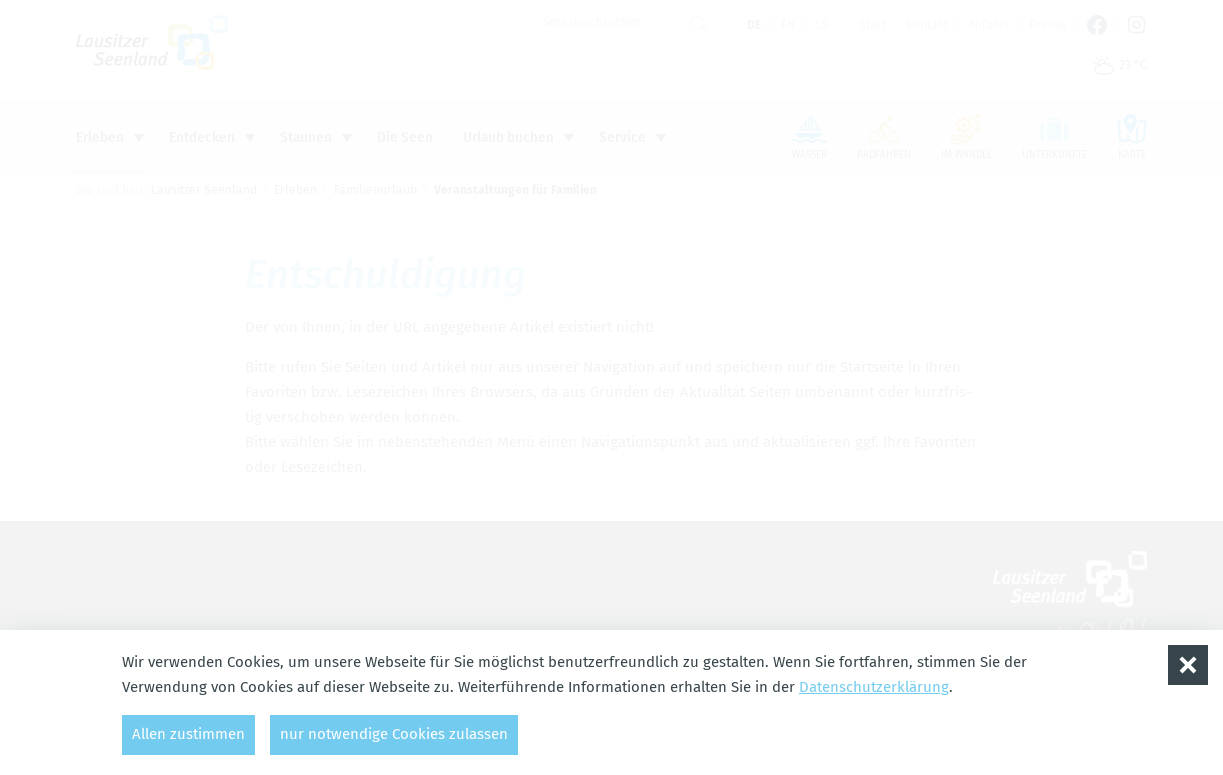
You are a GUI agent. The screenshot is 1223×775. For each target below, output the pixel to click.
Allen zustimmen (188, 734)
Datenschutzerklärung (874, 687)
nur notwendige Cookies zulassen (394, 734)
